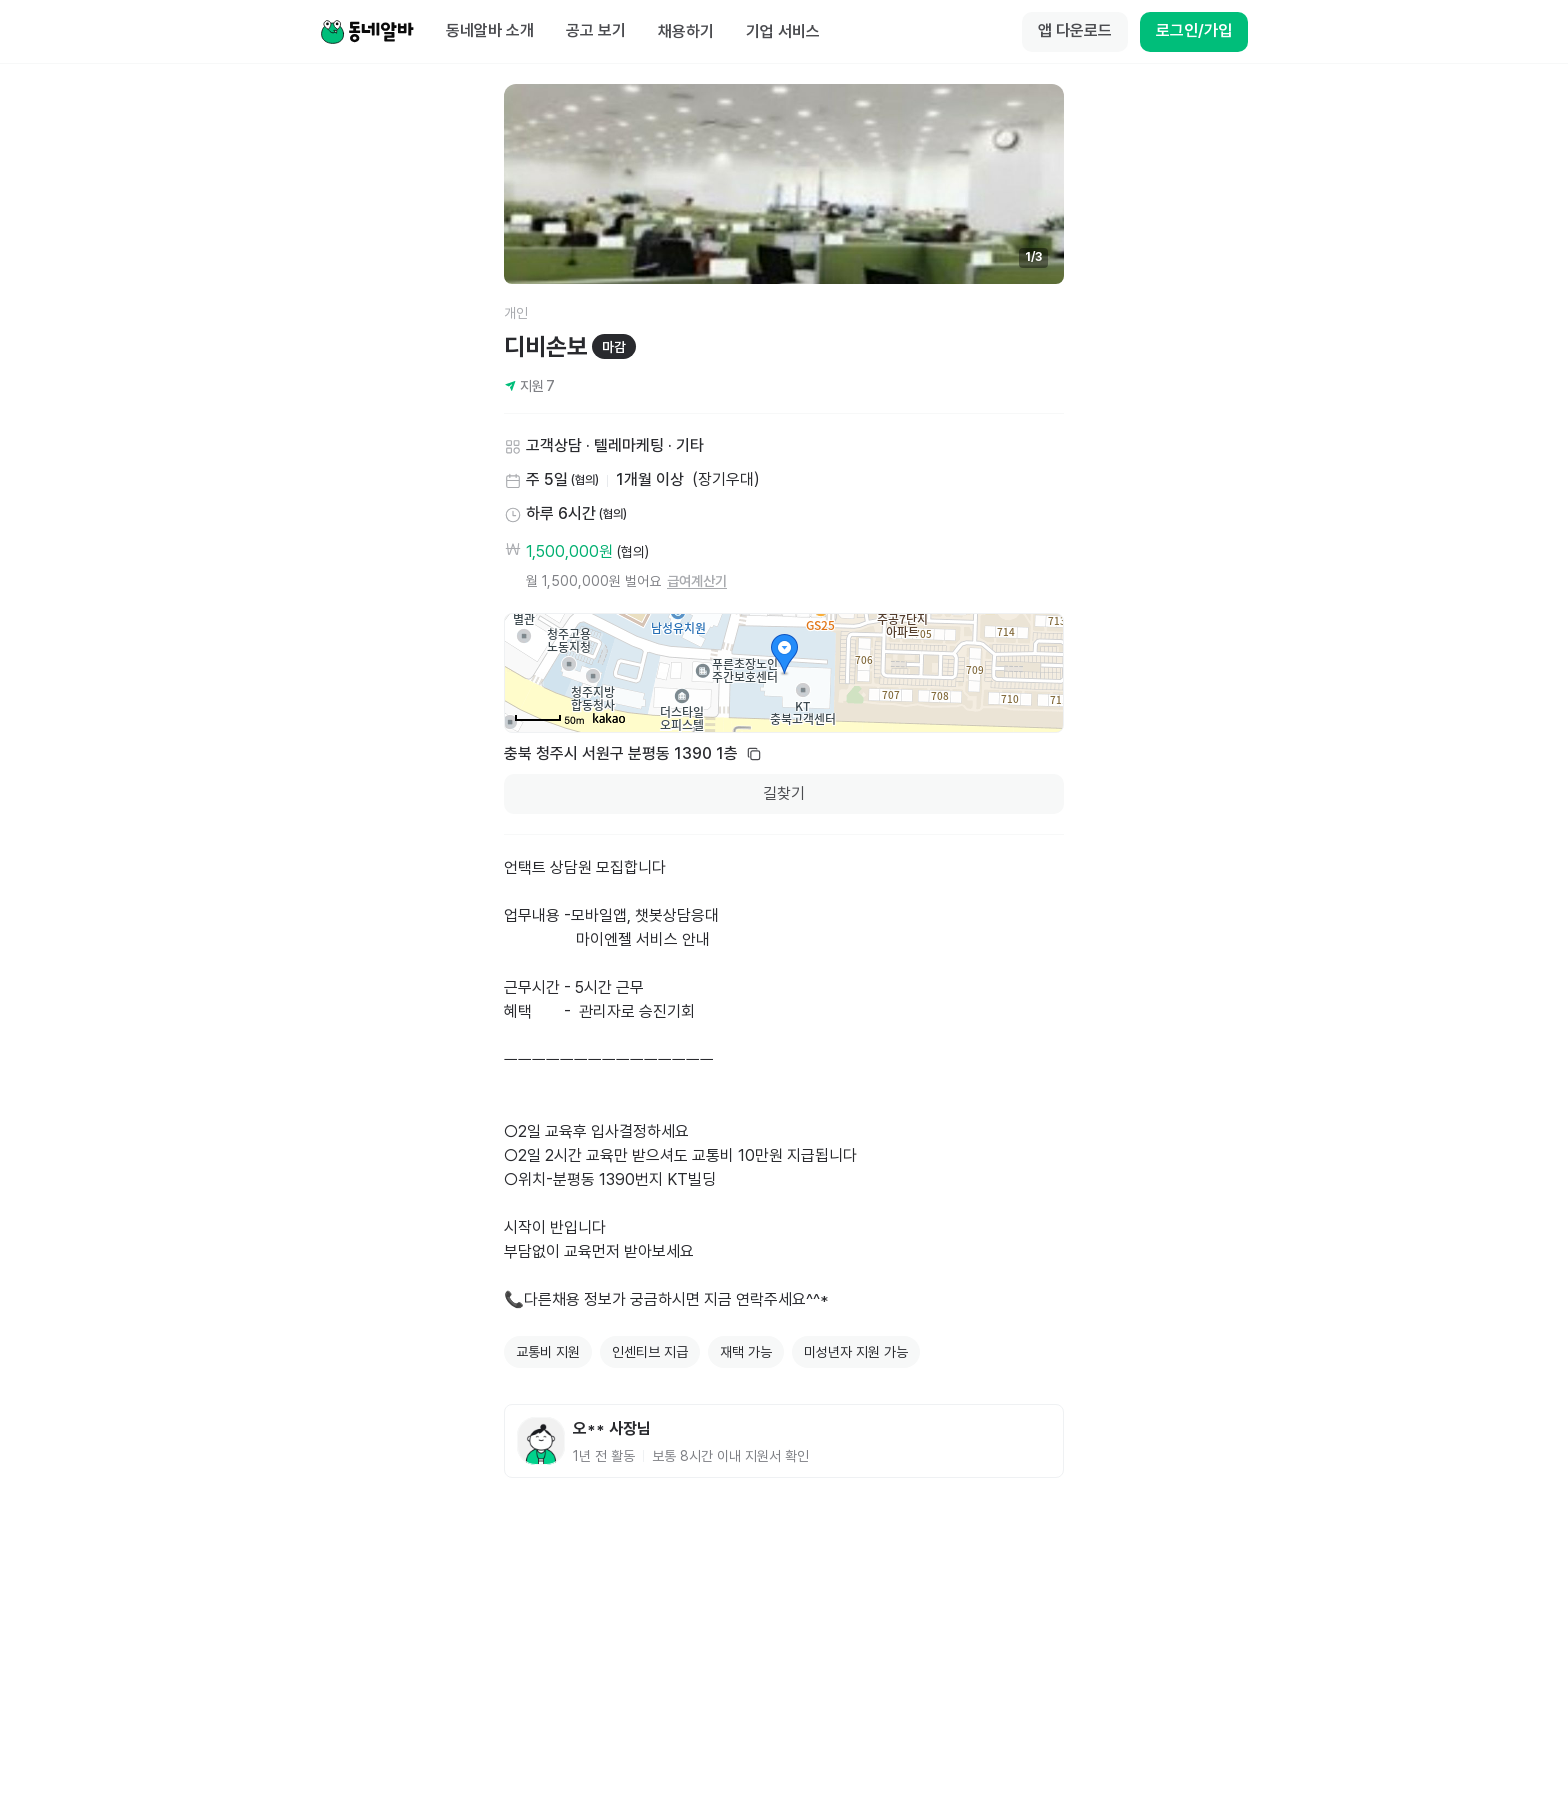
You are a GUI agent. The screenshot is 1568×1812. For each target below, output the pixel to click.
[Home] (367, 32)
